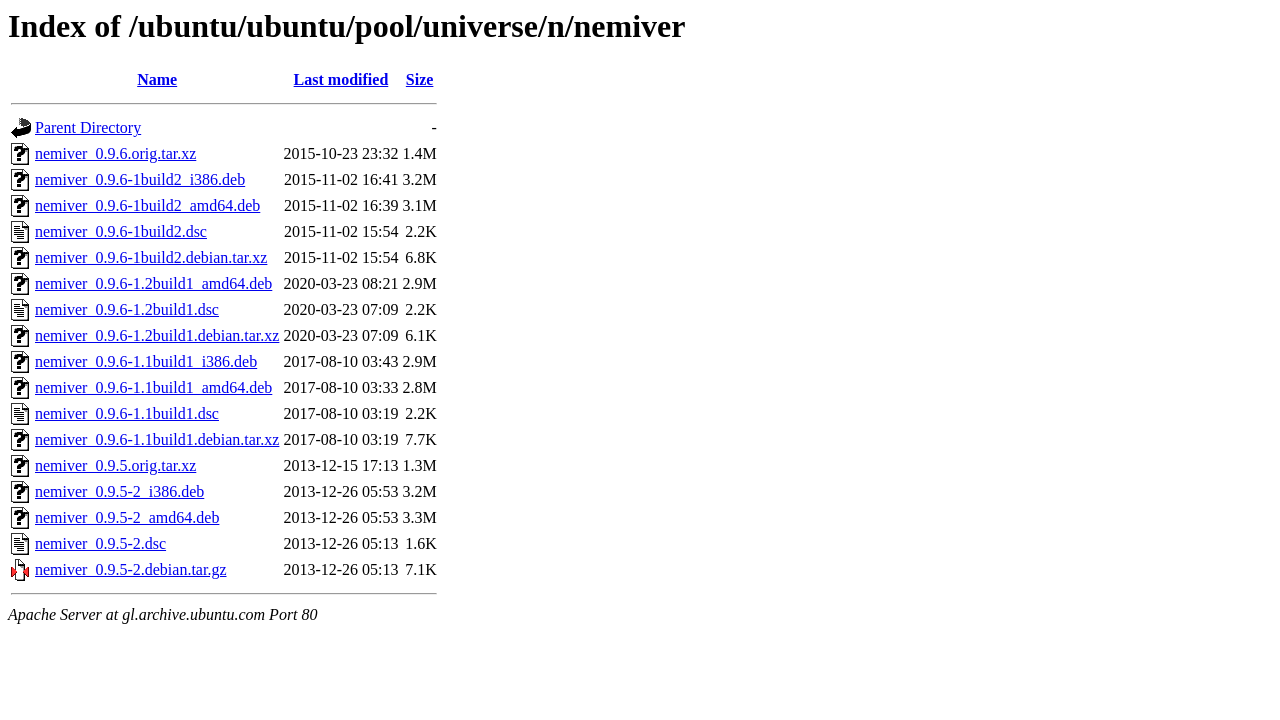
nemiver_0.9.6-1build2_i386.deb (140, 179)
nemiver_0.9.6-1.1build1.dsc (127, 413)
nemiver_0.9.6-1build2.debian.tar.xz (151, 257)
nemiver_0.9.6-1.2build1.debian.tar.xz (157, 335)
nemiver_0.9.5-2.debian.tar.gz (131, 569)
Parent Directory (88, 127)
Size (420, 79)
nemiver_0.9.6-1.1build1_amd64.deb (153, 387)
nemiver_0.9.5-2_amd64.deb (127, 517)
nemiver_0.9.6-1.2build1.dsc (127, 309)
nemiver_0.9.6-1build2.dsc (121, 231)
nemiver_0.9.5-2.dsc (100, 543)
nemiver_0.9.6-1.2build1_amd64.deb (153, 283)
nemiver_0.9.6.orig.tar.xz (115, 153)
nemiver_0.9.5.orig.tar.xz (115, 465)
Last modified (341, 79)
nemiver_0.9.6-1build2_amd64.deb (147, 205)
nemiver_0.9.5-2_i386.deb (119, 491)
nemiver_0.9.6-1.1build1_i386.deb (146, 361)
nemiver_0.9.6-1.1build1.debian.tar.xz (157, 439)
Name (157, 79)
